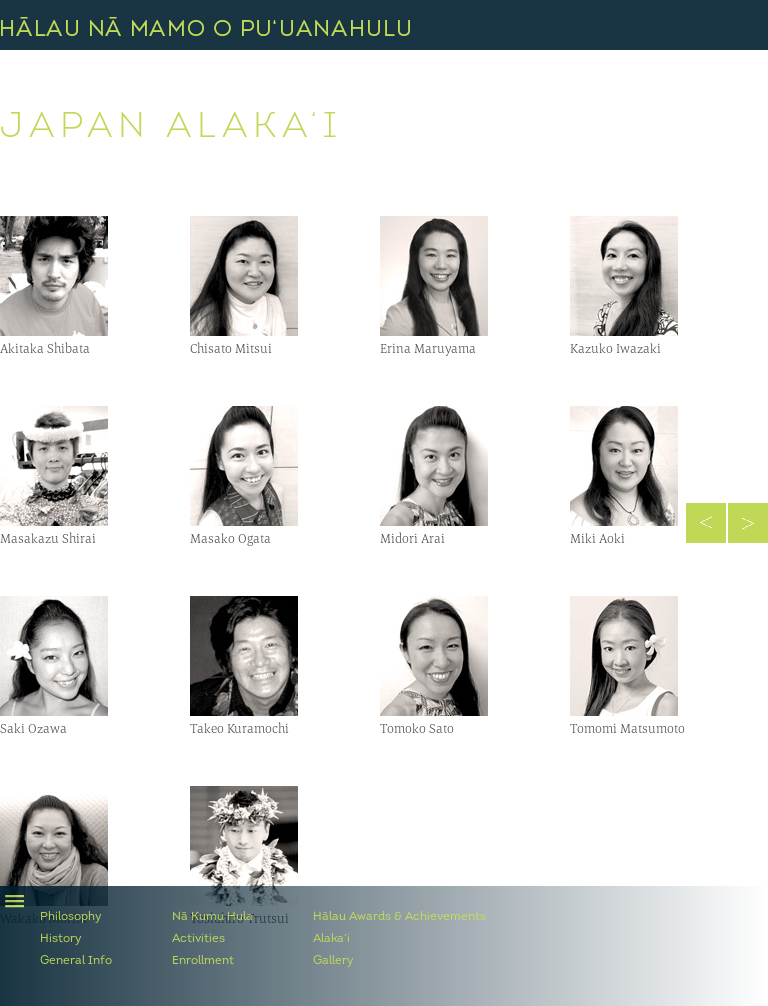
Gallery (333, 961)
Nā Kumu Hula (212, 917)
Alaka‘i (331, 939)
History (61, 939)
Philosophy (71, 917)
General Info (76, 961)
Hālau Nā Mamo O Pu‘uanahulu (205, 26)
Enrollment (203, 961)
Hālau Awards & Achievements (399, 917)
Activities (198, 939)
